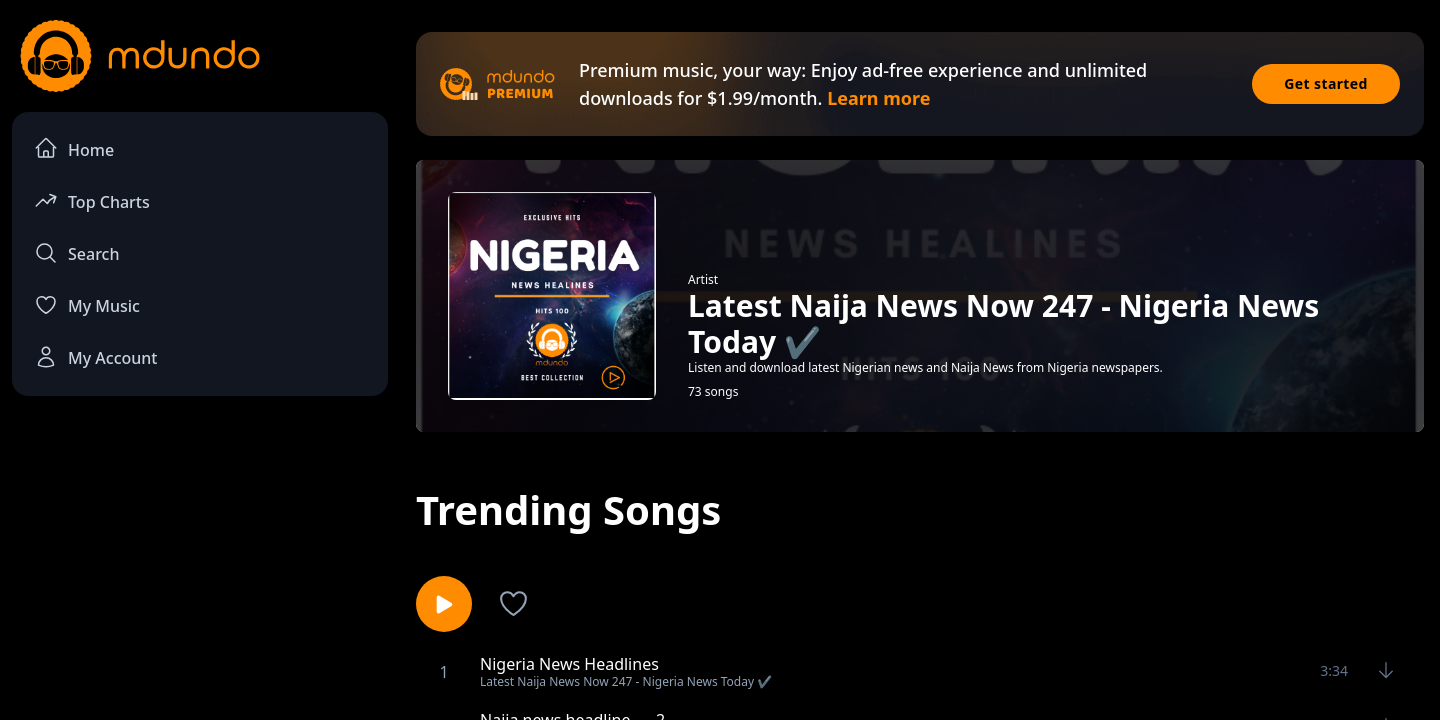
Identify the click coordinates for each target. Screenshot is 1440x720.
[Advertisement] (200, 576)
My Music (87, 305)
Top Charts (92, 200)
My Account (95, 357)
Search (76, 253)
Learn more (878, 98)
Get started (1326, 83)
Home (74, 148)
